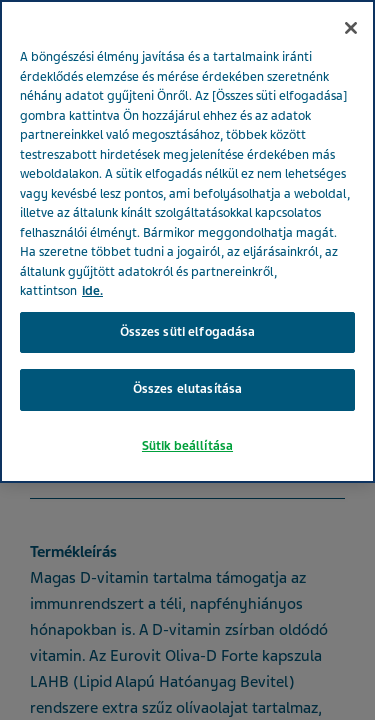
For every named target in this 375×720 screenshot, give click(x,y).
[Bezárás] (351, 28)
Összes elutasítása (187, 389)
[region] (187, 241)
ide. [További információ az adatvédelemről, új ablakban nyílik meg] (92, 291)
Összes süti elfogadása (188, 332)
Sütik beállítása (187, 446)
